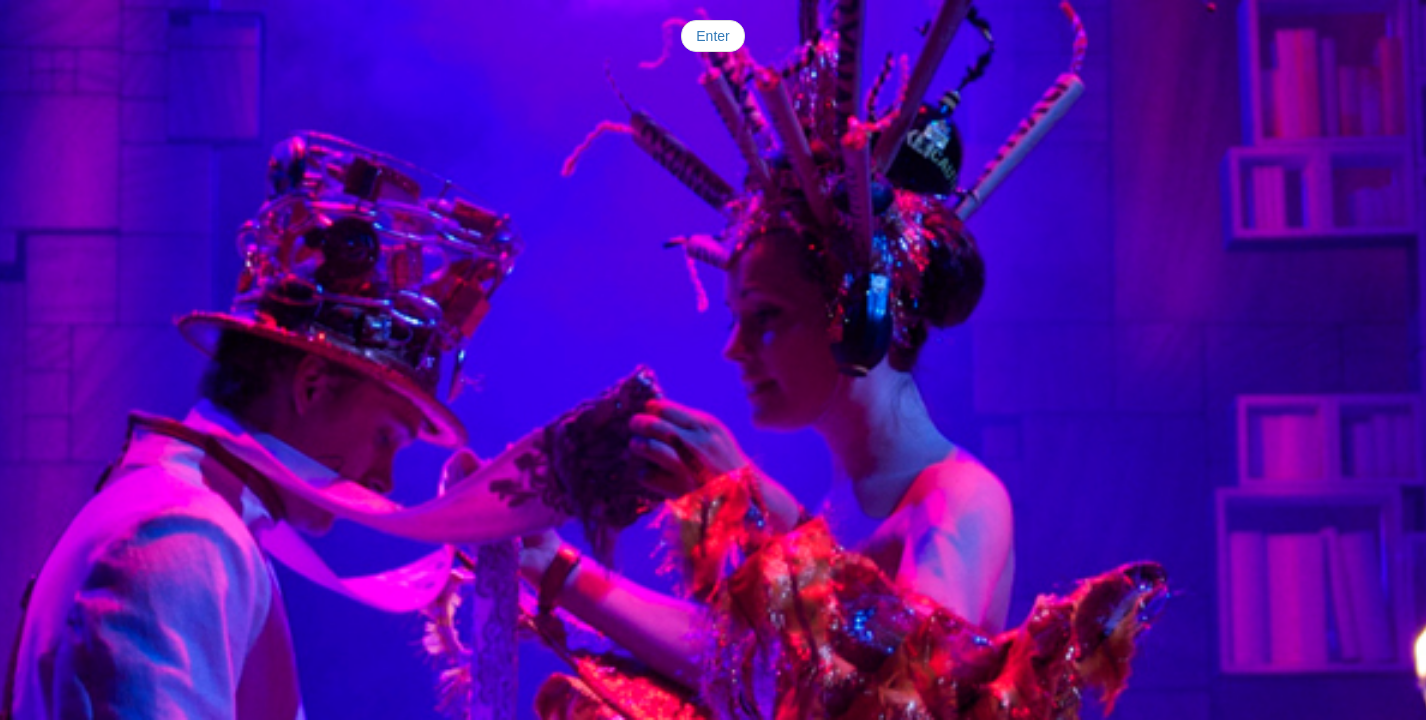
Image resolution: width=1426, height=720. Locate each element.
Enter (712, 36)
